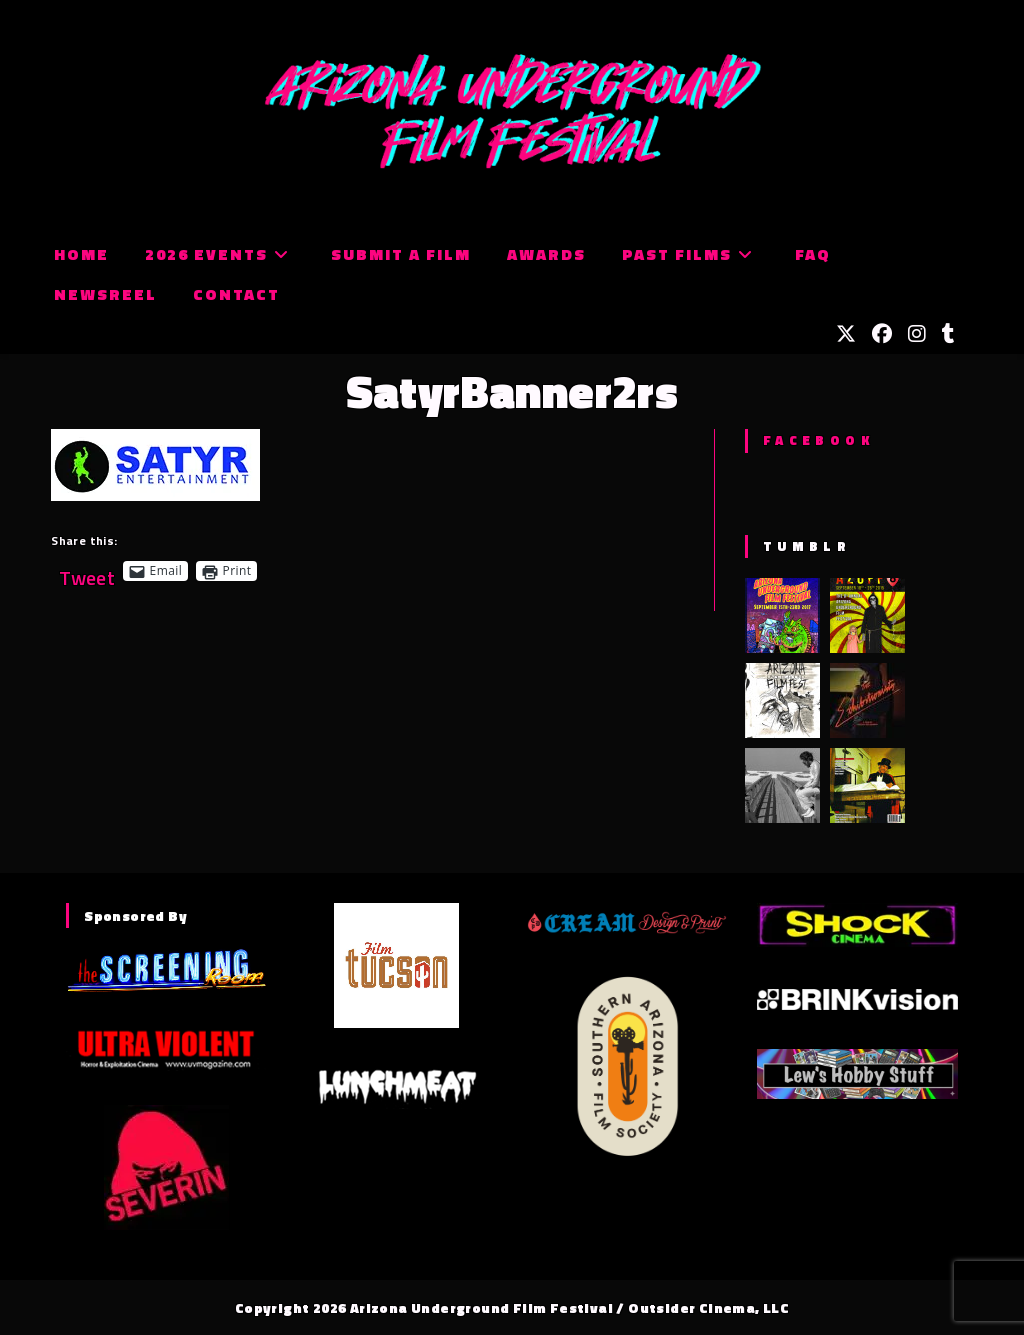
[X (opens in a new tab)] (846, 334)
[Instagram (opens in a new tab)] (917, 334)
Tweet (87, 570)
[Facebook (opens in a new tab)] (882, 334)
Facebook (818, 440)
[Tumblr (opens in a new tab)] (948, 334)
